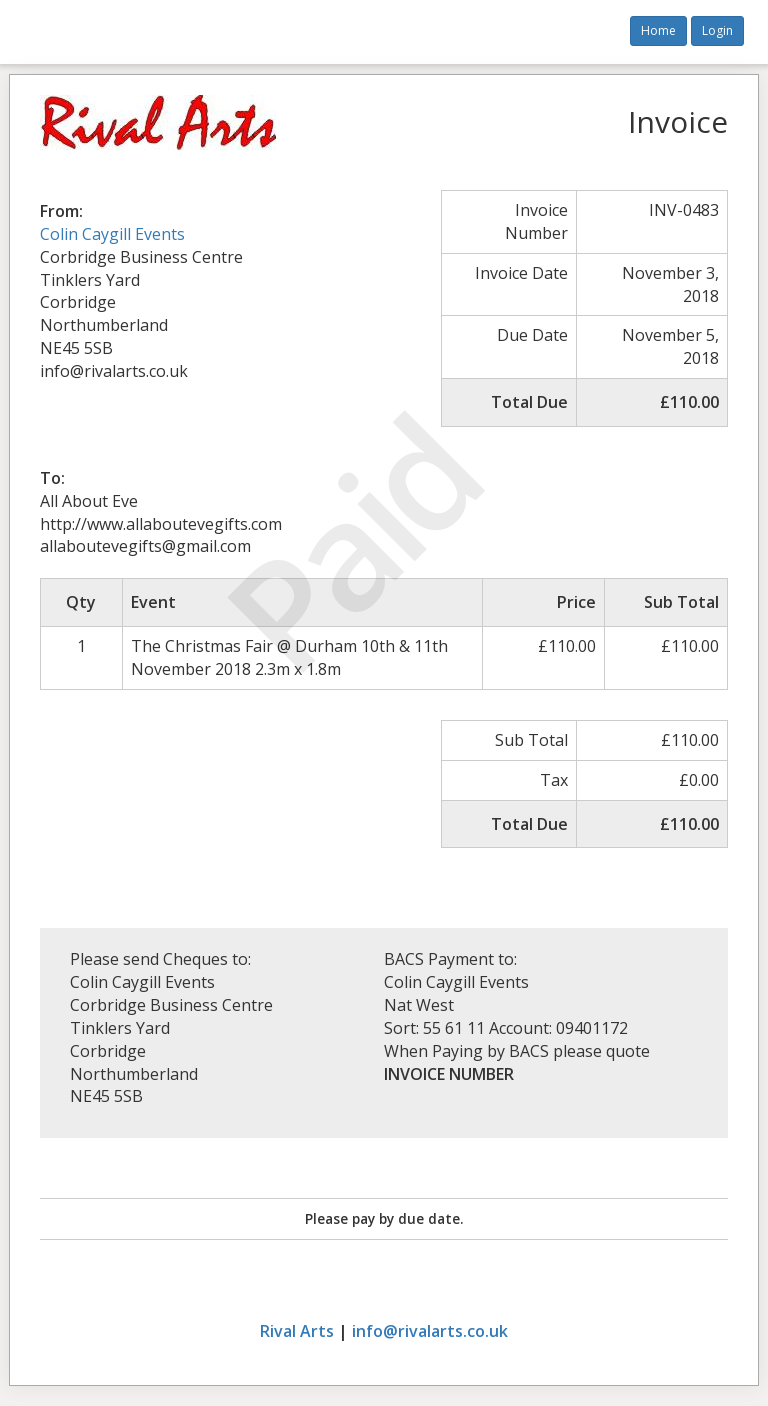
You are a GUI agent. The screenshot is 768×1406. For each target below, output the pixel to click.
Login (717, 30)
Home (658, 30)
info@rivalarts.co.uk (430, 1331)
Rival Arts (297, 1331)
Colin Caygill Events (112, 234)
